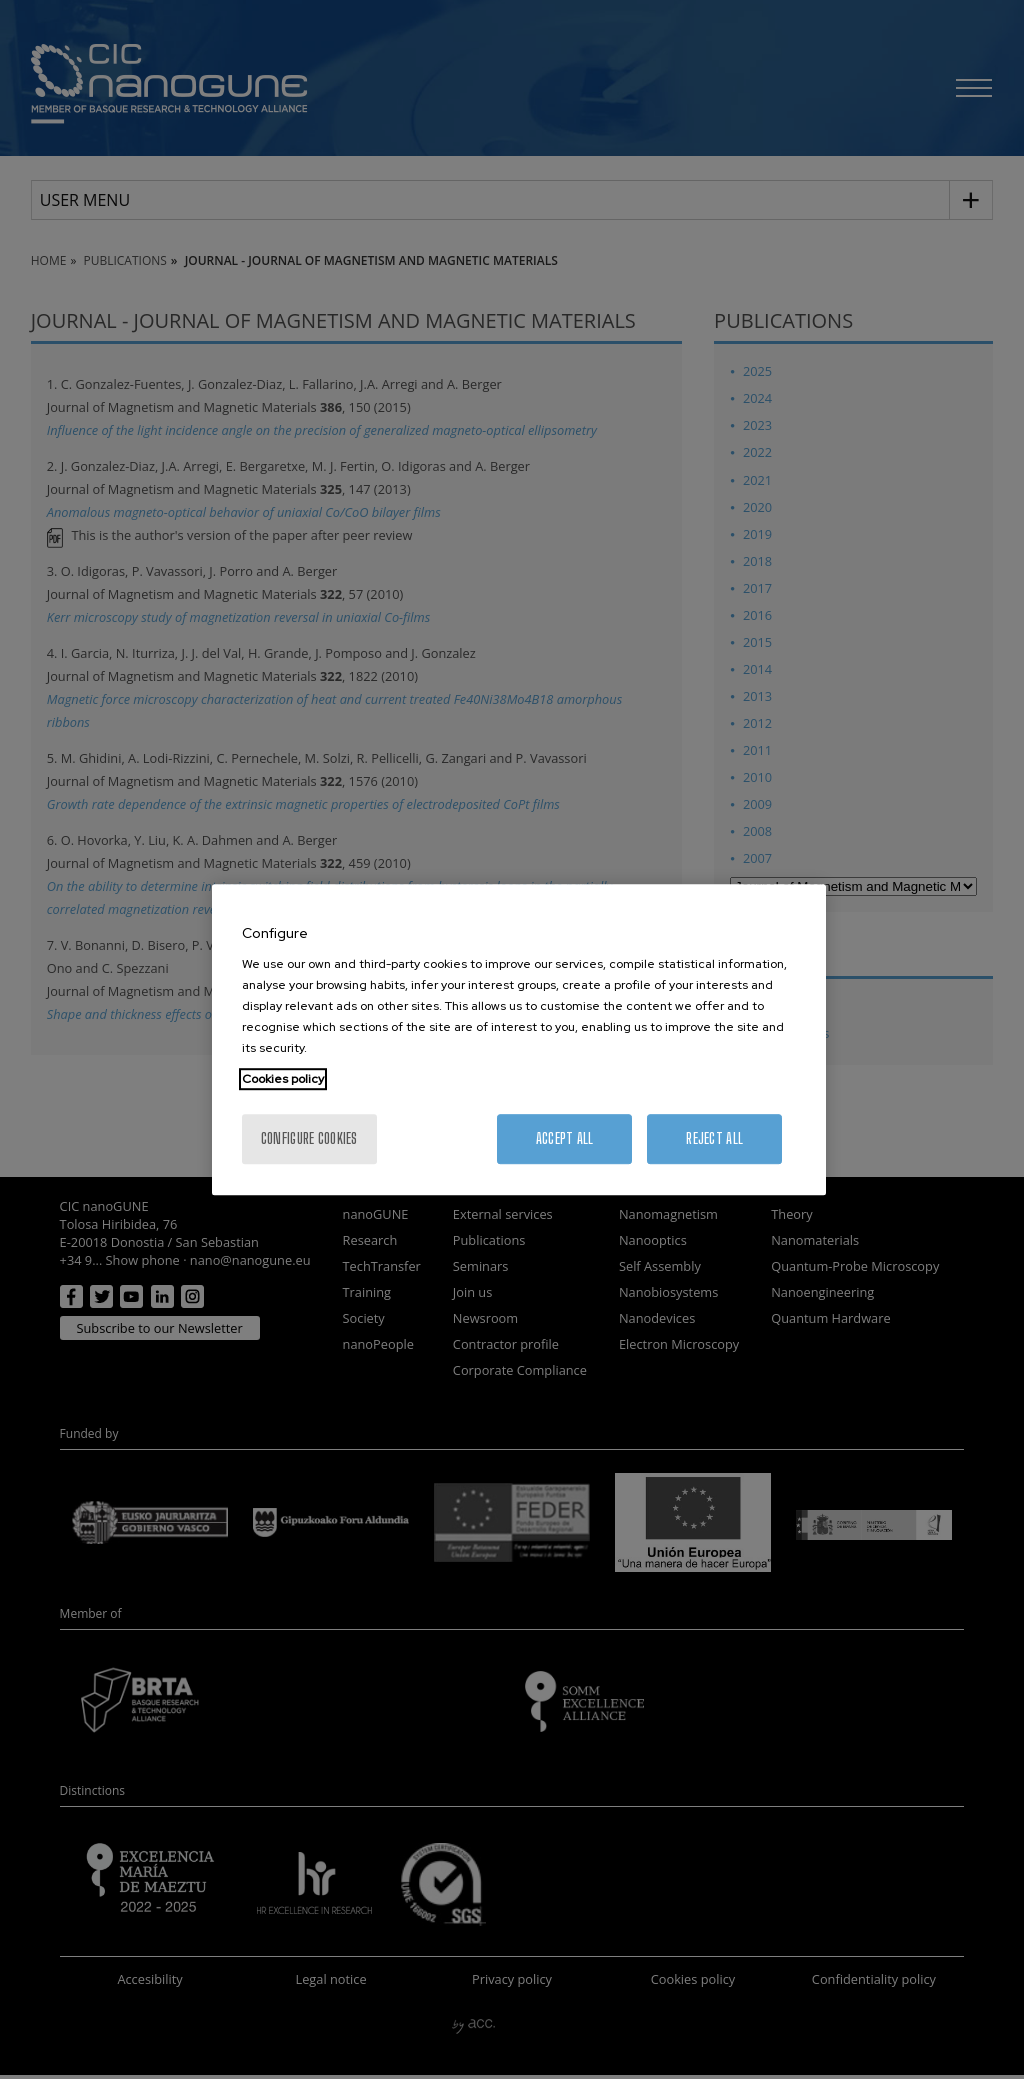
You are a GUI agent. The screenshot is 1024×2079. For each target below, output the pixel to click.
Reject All (714, 1138)
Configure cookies (309, 1138)
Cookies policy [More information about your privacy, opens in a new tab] (283, 1079)
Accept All (565, 1138)
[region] (519, 1040)
